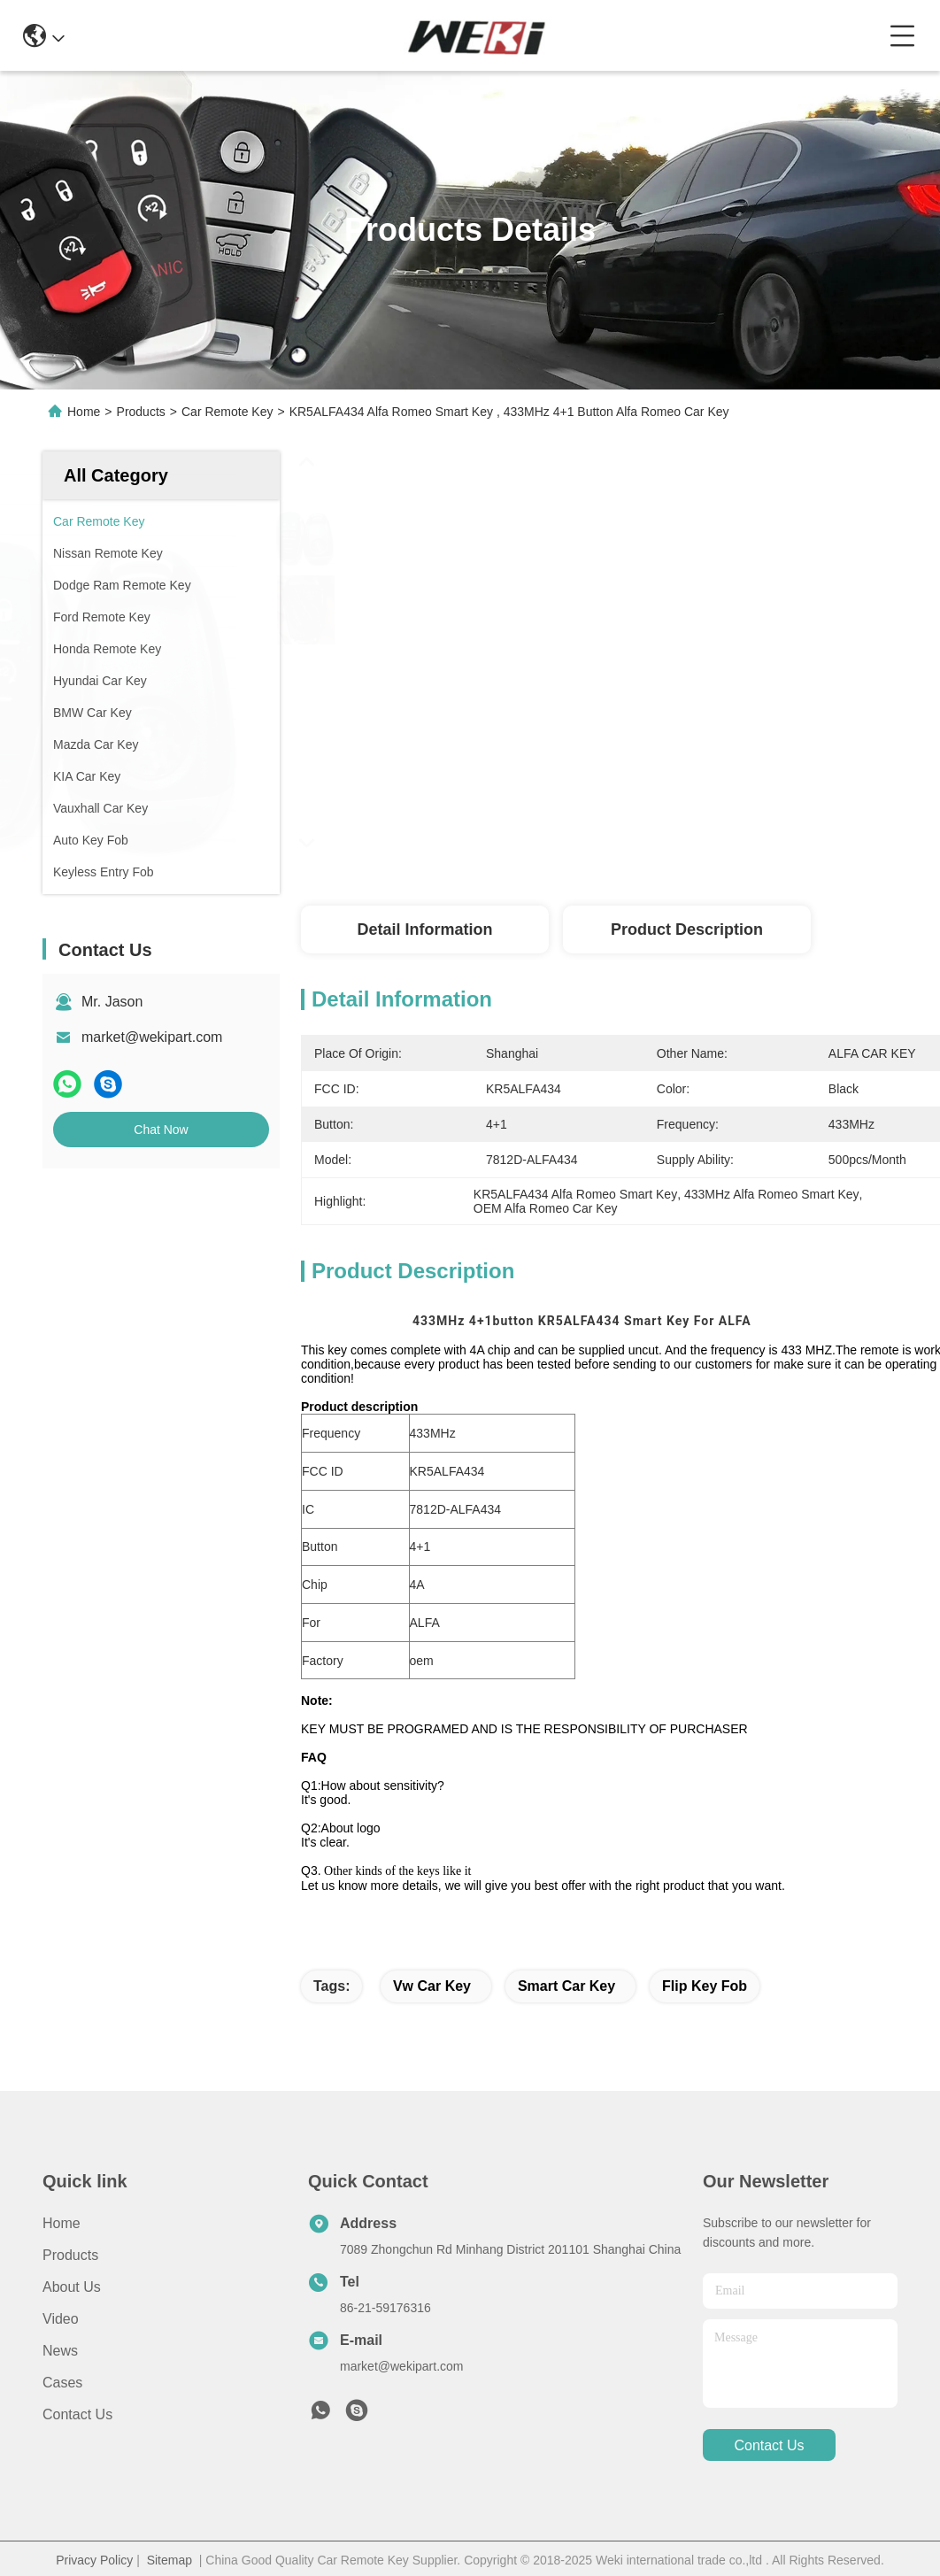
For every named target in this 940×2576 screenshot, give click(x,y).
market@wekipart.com (151, 1037)
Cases (62, 2382)
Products (141, 412)
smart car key (566, 1986)
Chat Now (161, 1129)
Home (83, 412)
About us (71, 2286)
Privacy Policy (94, 2560)
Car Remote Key (227, 412)
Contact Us (77, 2414)
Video (60, 2318)
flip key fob (704, 1986)
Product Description (687, 929)
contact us (769, 2445)
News (60, 2350)
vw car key (432, 1986)
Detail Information (424, 929)
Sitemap (169, 2560)
